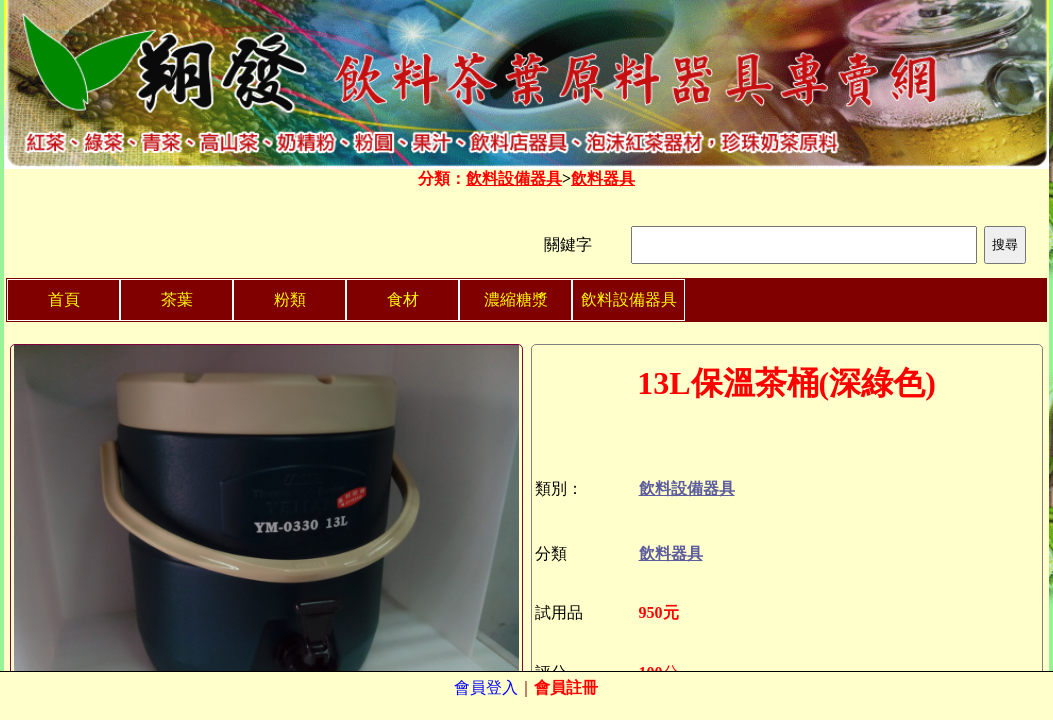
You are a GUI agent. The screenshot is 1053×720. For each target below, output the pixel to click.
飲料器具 (603, 178)
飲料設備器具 (514, 178)
